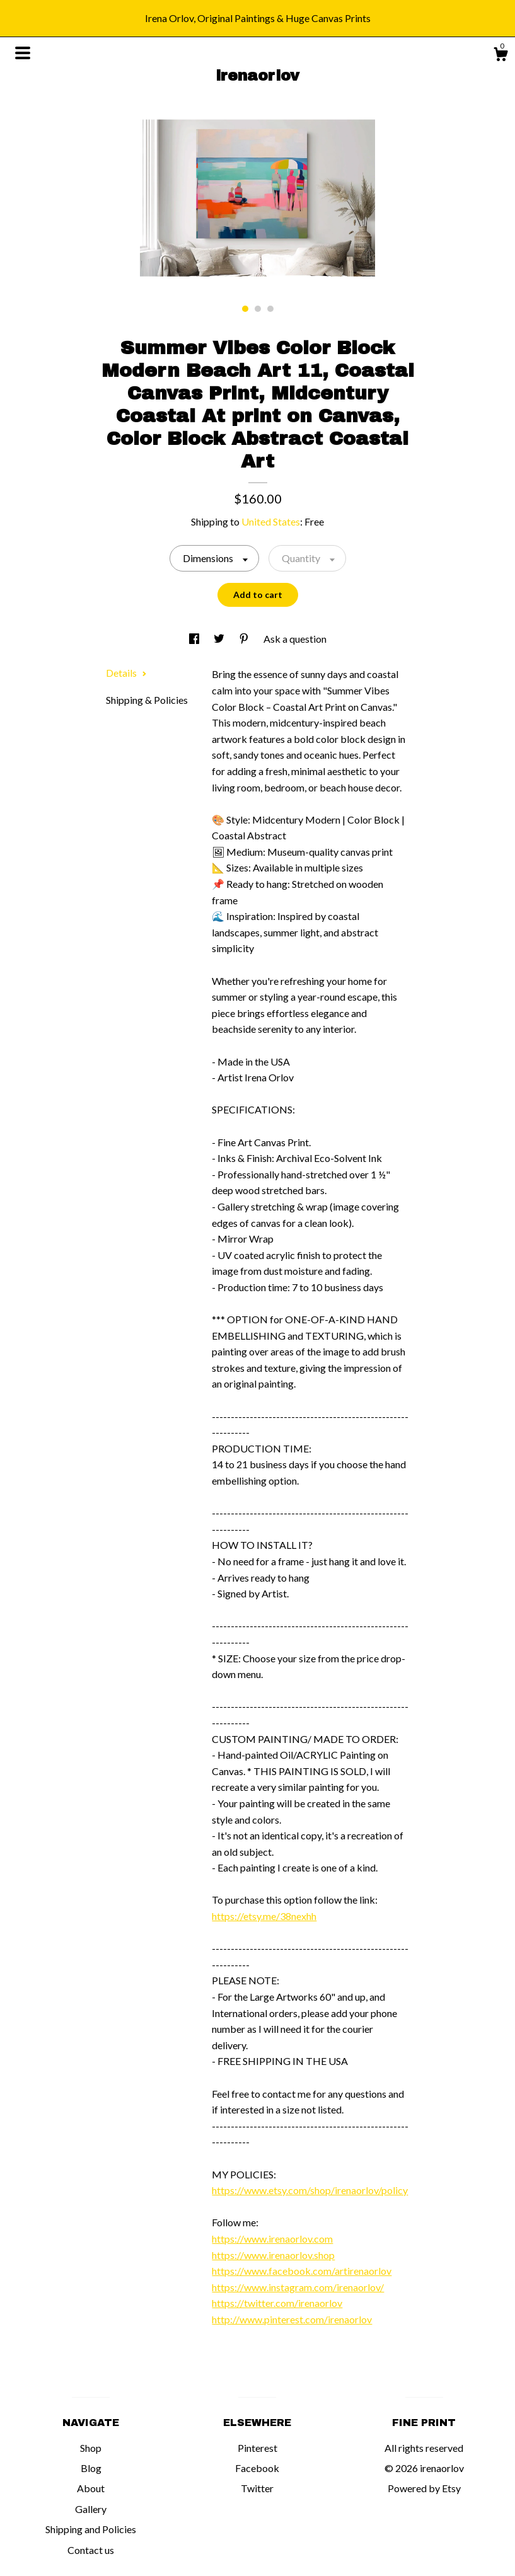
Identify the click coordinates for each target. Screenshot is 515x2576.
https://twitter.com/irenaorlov (277, 2303)
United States (270, 521)
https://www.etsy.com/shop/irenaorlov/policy (310, 2190)
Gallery (91, 2509)
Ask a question (295, 639)
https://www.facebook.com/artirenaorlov (301, 2271)
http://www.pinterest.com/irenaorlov (292, 2319)
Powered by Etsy (424, 2488)
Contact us (90, 2550)
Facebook (257, 2468)
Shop (90, 2448)
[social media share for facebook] (195, 639)
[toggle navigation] (22, 53)
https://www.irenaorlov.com (272, 2239)
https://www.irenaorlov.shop (273, 2255)
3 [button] (270, 309)
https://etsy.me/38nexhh (264, 1916)
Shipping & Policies (147, 700)
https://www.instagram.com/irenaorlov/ (298, 2287)
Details (126, 673)
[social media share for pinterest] (245, 639)
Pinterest (257, 2448)
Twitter (257, 2488)
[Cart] (500, 56)
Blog (91, 2468)
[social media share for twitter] (220, 639)
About (91, 2488)
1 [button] (245, 309)
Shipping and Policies (90, 2529)
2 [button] (258, 309)
